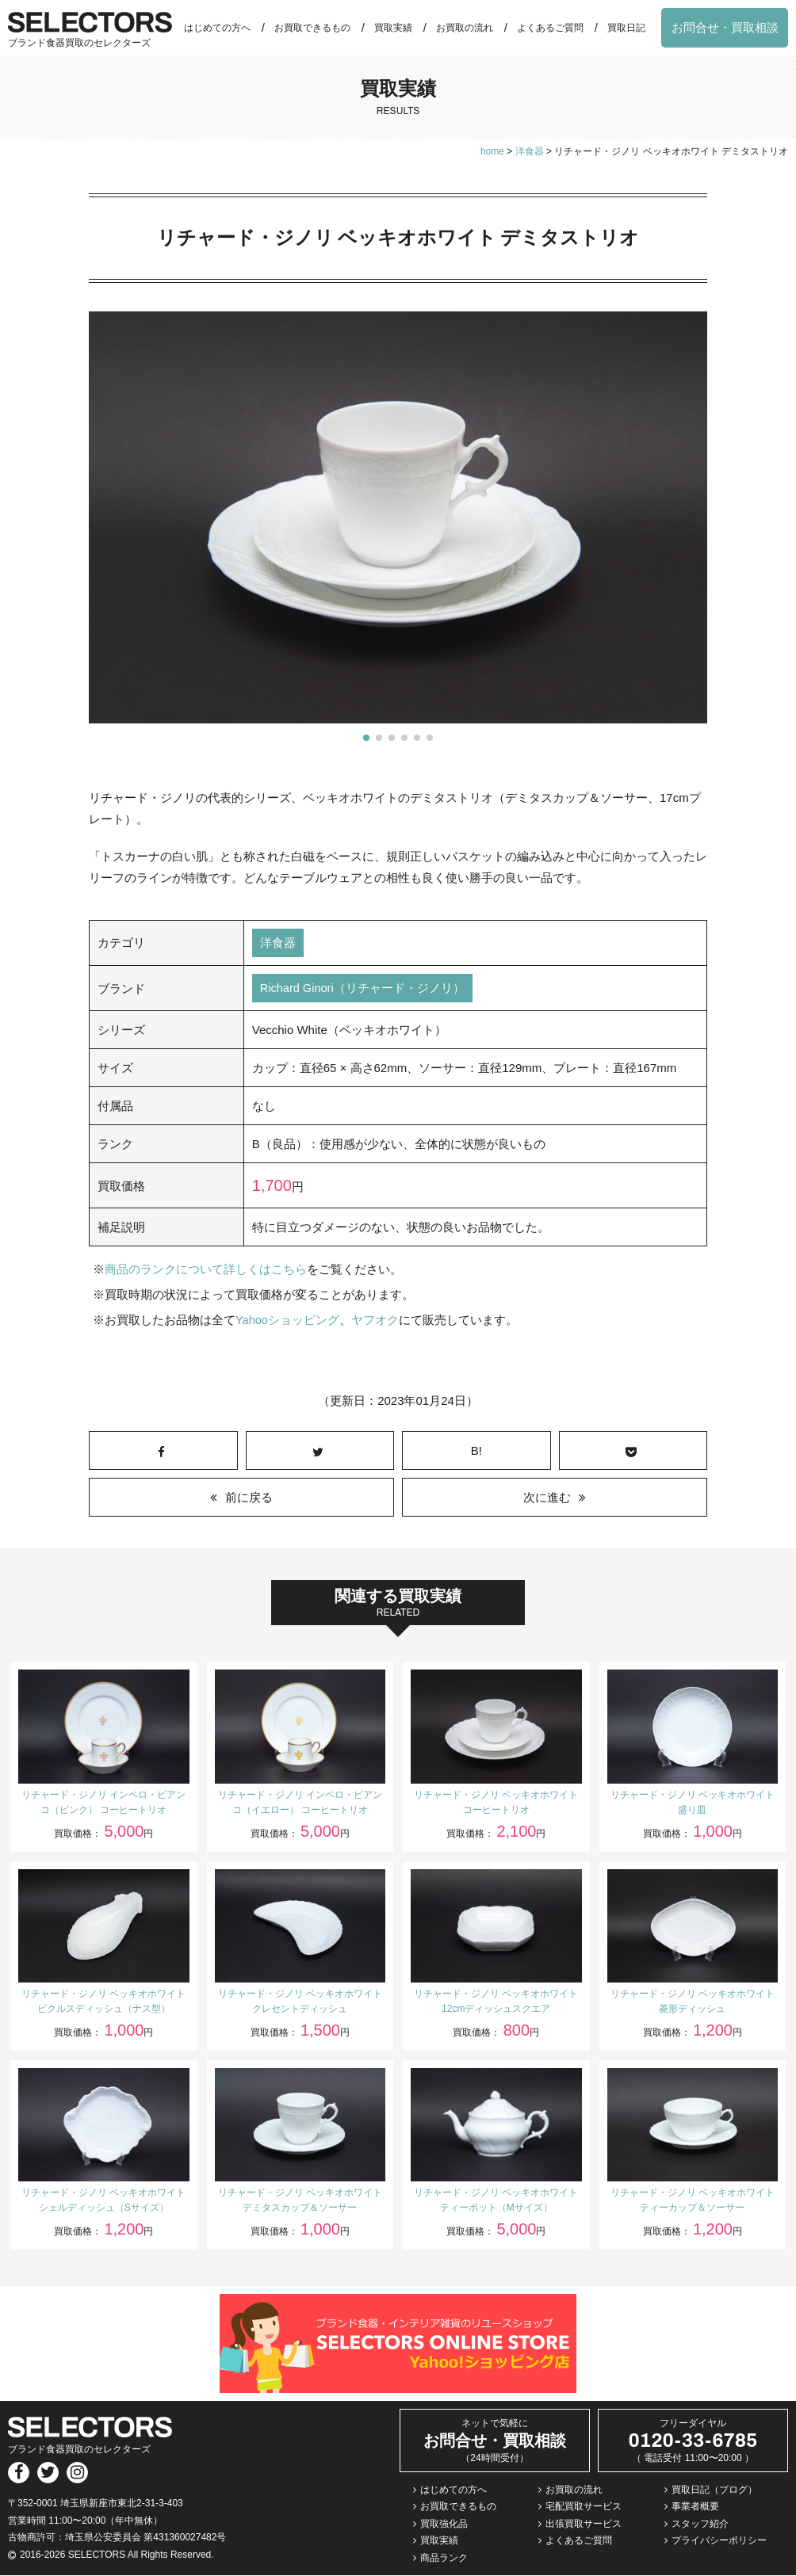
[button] (366, 738)
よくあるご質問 (550, 27)
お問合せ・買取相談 (725, 27)
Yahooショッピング (287, 1321)
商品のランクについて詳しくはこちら (206, 1270)
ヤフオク (376, 1321)
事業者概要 (695, 2507)
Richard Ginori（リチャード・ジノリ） (363, 989)
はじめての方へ (217, 27)
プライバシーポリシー (719, 2541)
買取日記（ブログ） (714, 2490)
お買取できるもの (312, 27)
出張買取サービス (583, 2524)
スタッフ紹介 (700, 2524)
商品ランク (444, 2558)
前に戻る (249, 1499)
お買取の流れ (464, 27)
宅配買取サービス (583, 2507)
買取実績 (393, 27)
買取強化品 (444, 2524)
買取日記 (626, 27)
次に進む (547, 1499)
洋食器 (278, 943)
